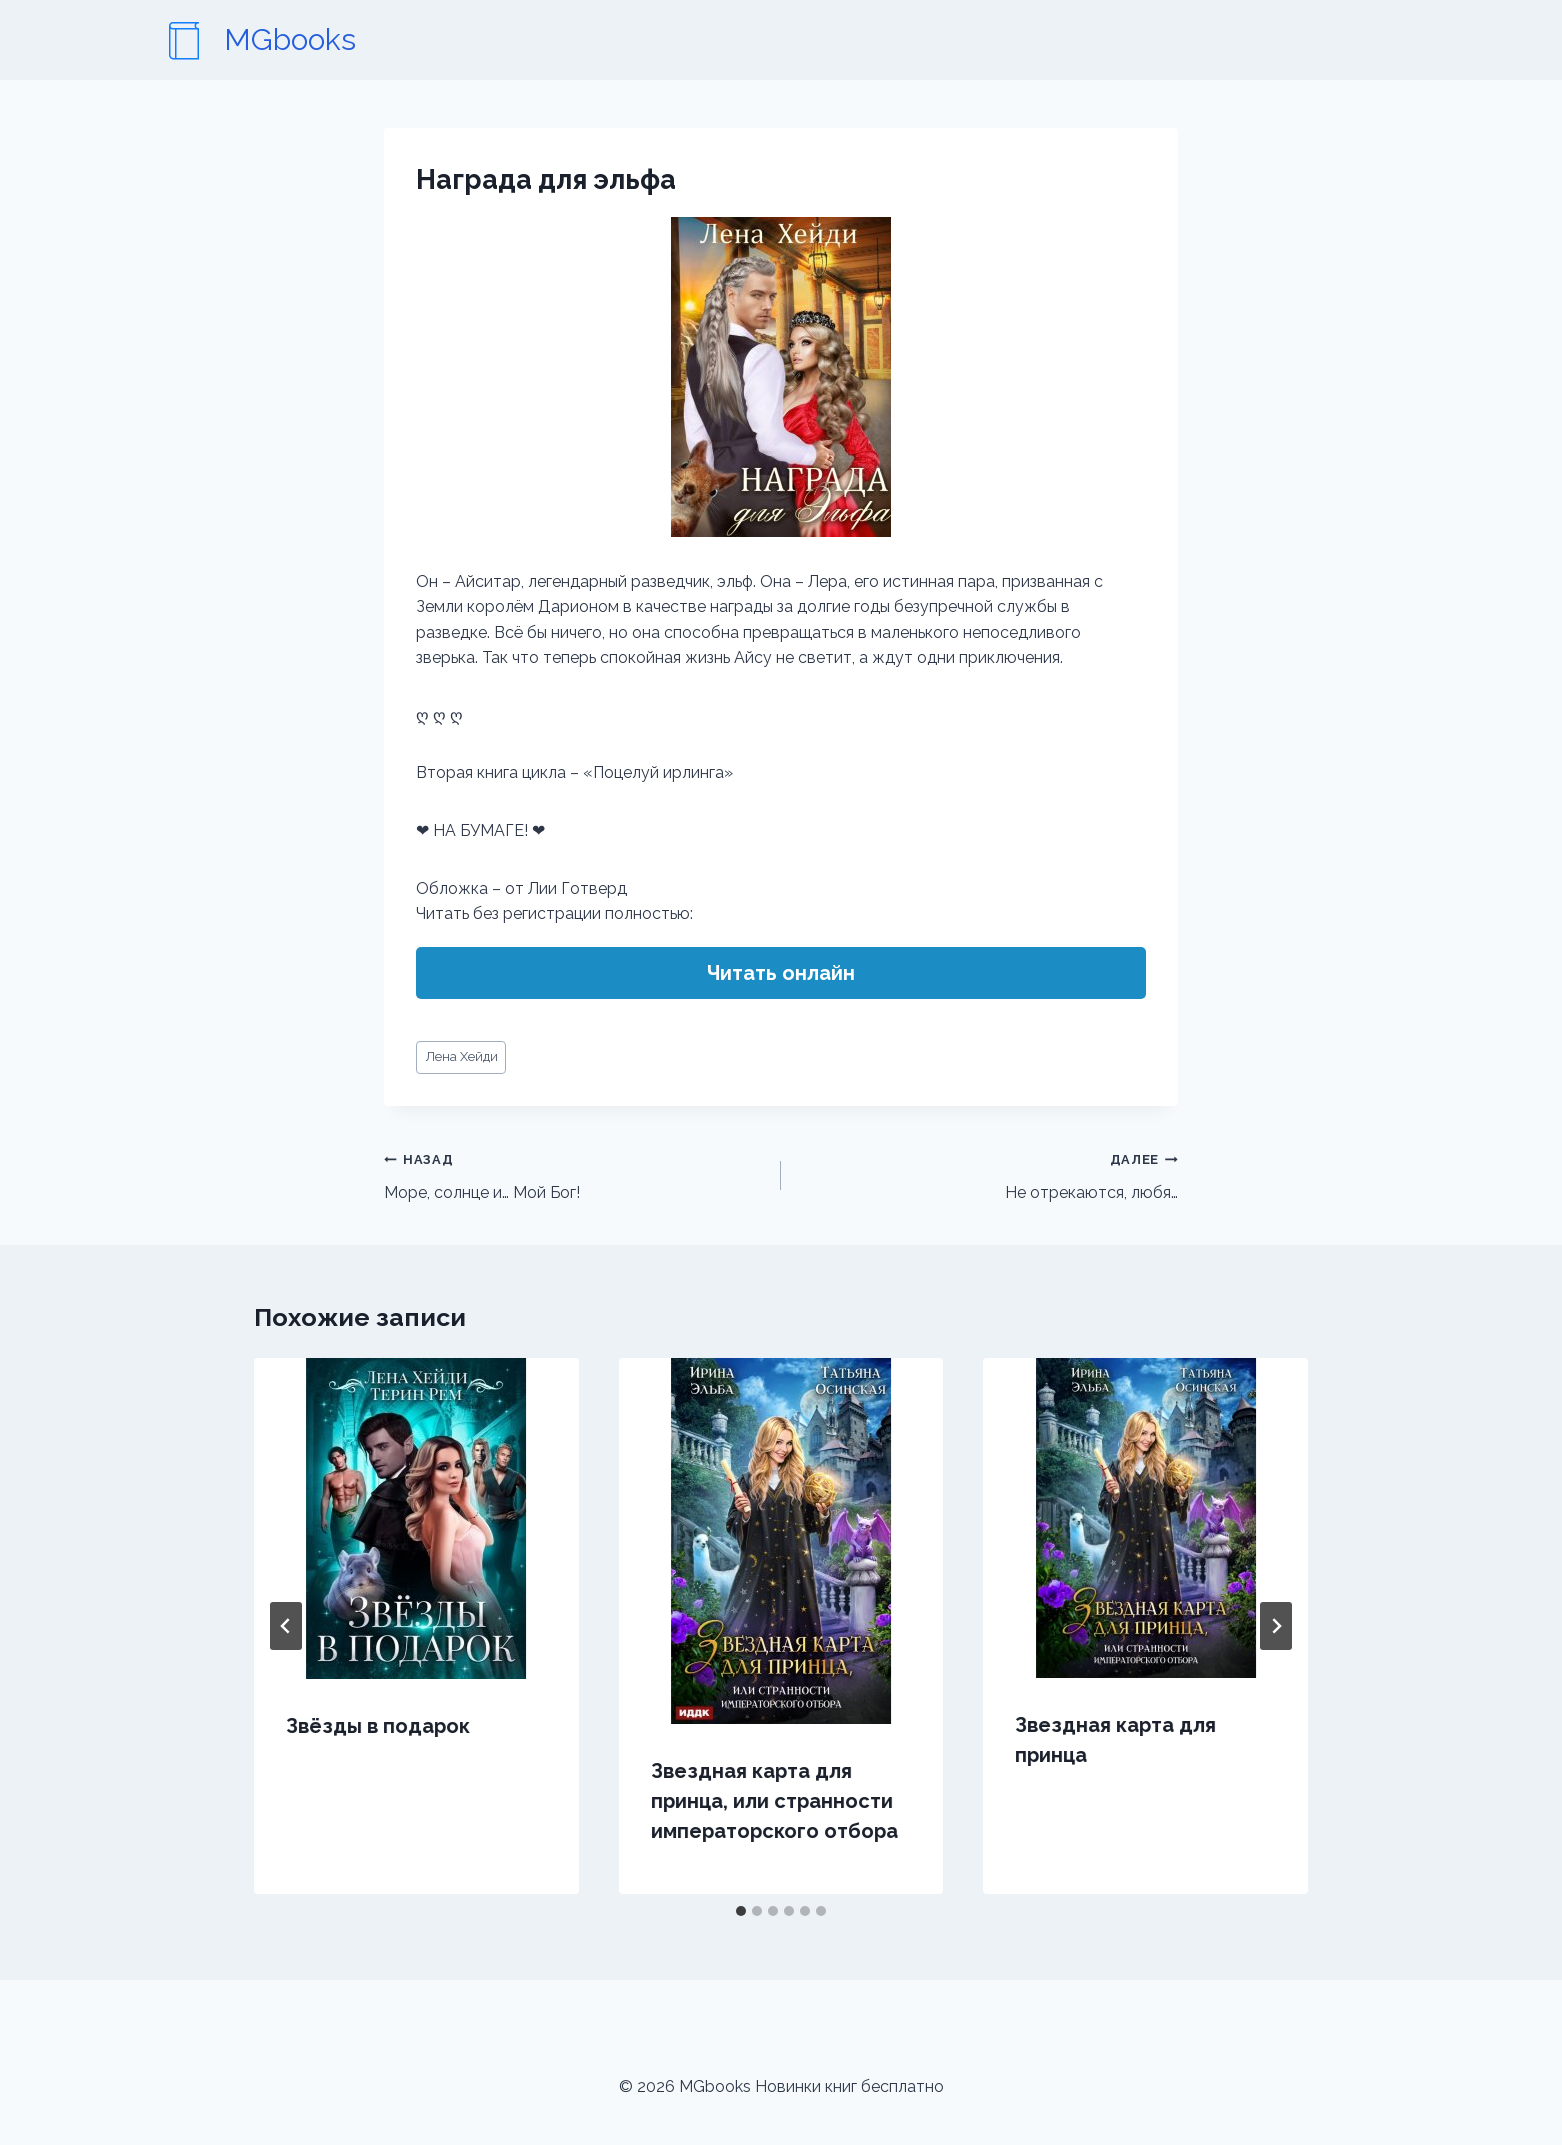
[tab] (741, 1911)
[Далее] (1276, 1626)
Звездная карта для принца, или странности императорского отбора (774, 1801)
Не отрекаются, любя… (987, 1174)
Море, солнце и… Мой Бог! (574, 1174)
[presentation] (416, 1518)
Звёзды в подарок (378, 1726)
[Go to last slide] (286, 1626)
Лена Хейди (461, 1056)
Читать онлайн (781, 973)
